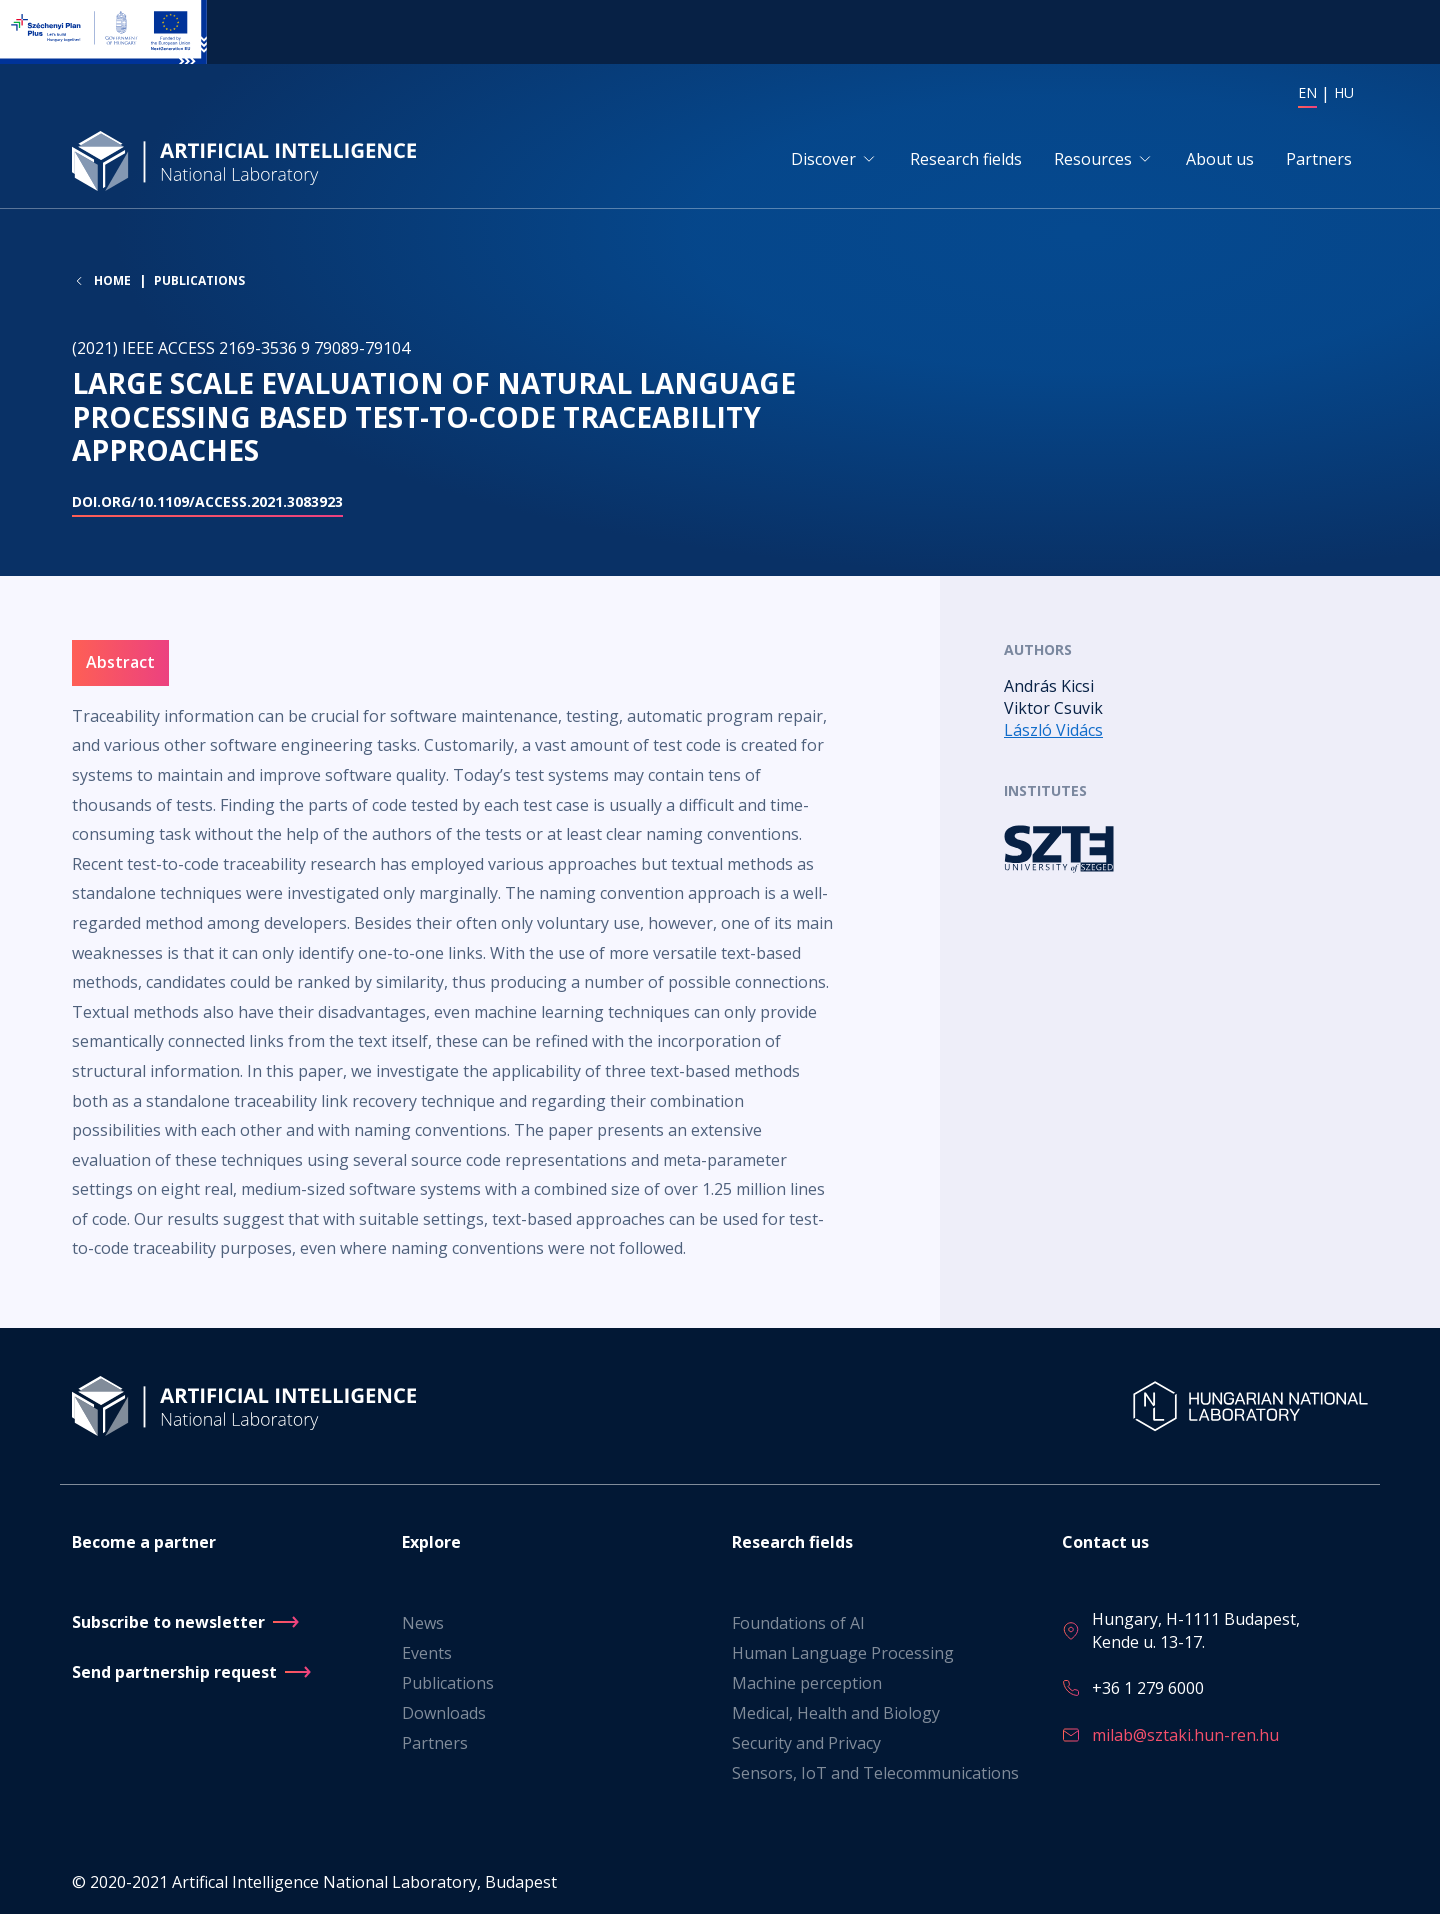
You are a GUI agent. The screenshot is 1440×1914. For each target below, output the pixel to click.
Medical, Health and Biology (836, 1713)
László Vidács (1053, 730)
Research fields (966, 159)
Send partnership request (174, 1672)
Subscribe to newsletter (168, 1622)
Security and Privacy (806, 1743)
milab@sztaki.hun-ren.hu (1185, 1735)
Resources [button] (1093, 159)
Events (427, 1653)
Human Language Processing (843, 1653)
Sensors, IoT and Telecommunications (875, 1773)
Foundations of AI (798, 1623)
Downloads (444, 1713)
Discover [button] (823, 159)
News (423, 1623)
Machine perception (807, 1683)
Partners (1319, 159)
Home (112, 281)
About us (1220, 159)
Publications (199, 280)
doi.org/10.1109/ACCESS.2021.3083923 (207, 501)
